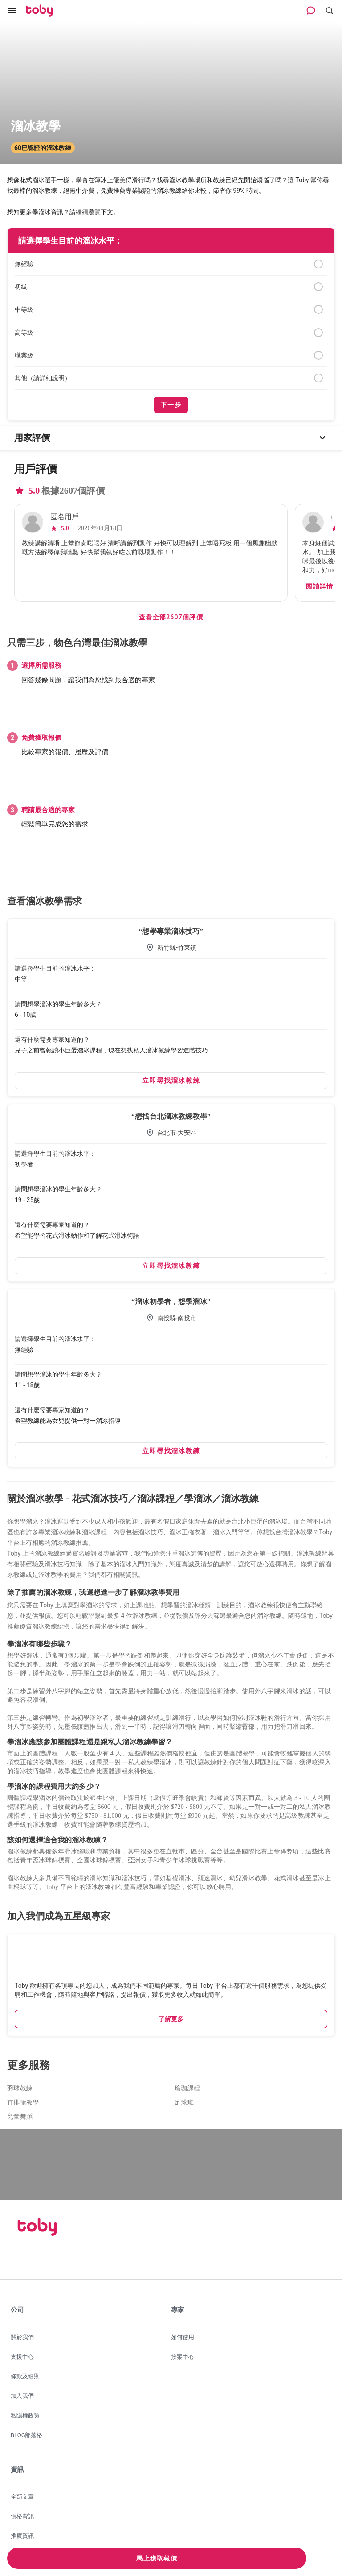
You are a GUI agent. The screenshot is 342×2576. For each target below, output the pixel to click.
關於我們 (22, 2337)
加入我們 (22, 2396)
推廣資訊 (22, 2535)
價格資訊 (22, 2516)
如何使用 (182, 2337)
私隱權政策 (25, 2415)
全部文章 (22, 2496)
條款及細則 (25, 2376)
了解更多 (171, 2019)
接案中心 (182, 2356)
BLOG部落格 (27, 2435)
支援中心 (22, 2356)
